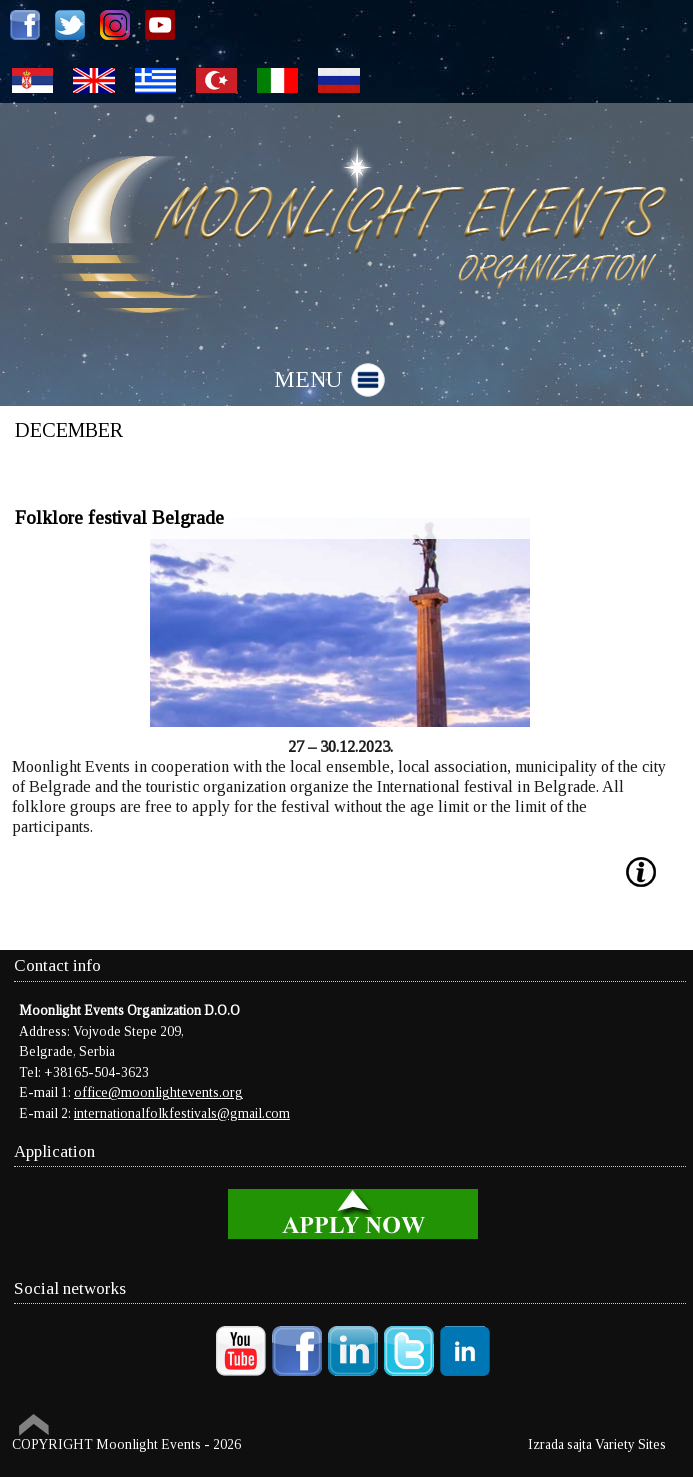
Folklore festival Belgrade (119, 517)
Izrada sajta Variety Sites (597, 1444)
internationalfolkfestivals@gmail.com (182, 1113)
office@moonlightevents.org (158, 1092)
